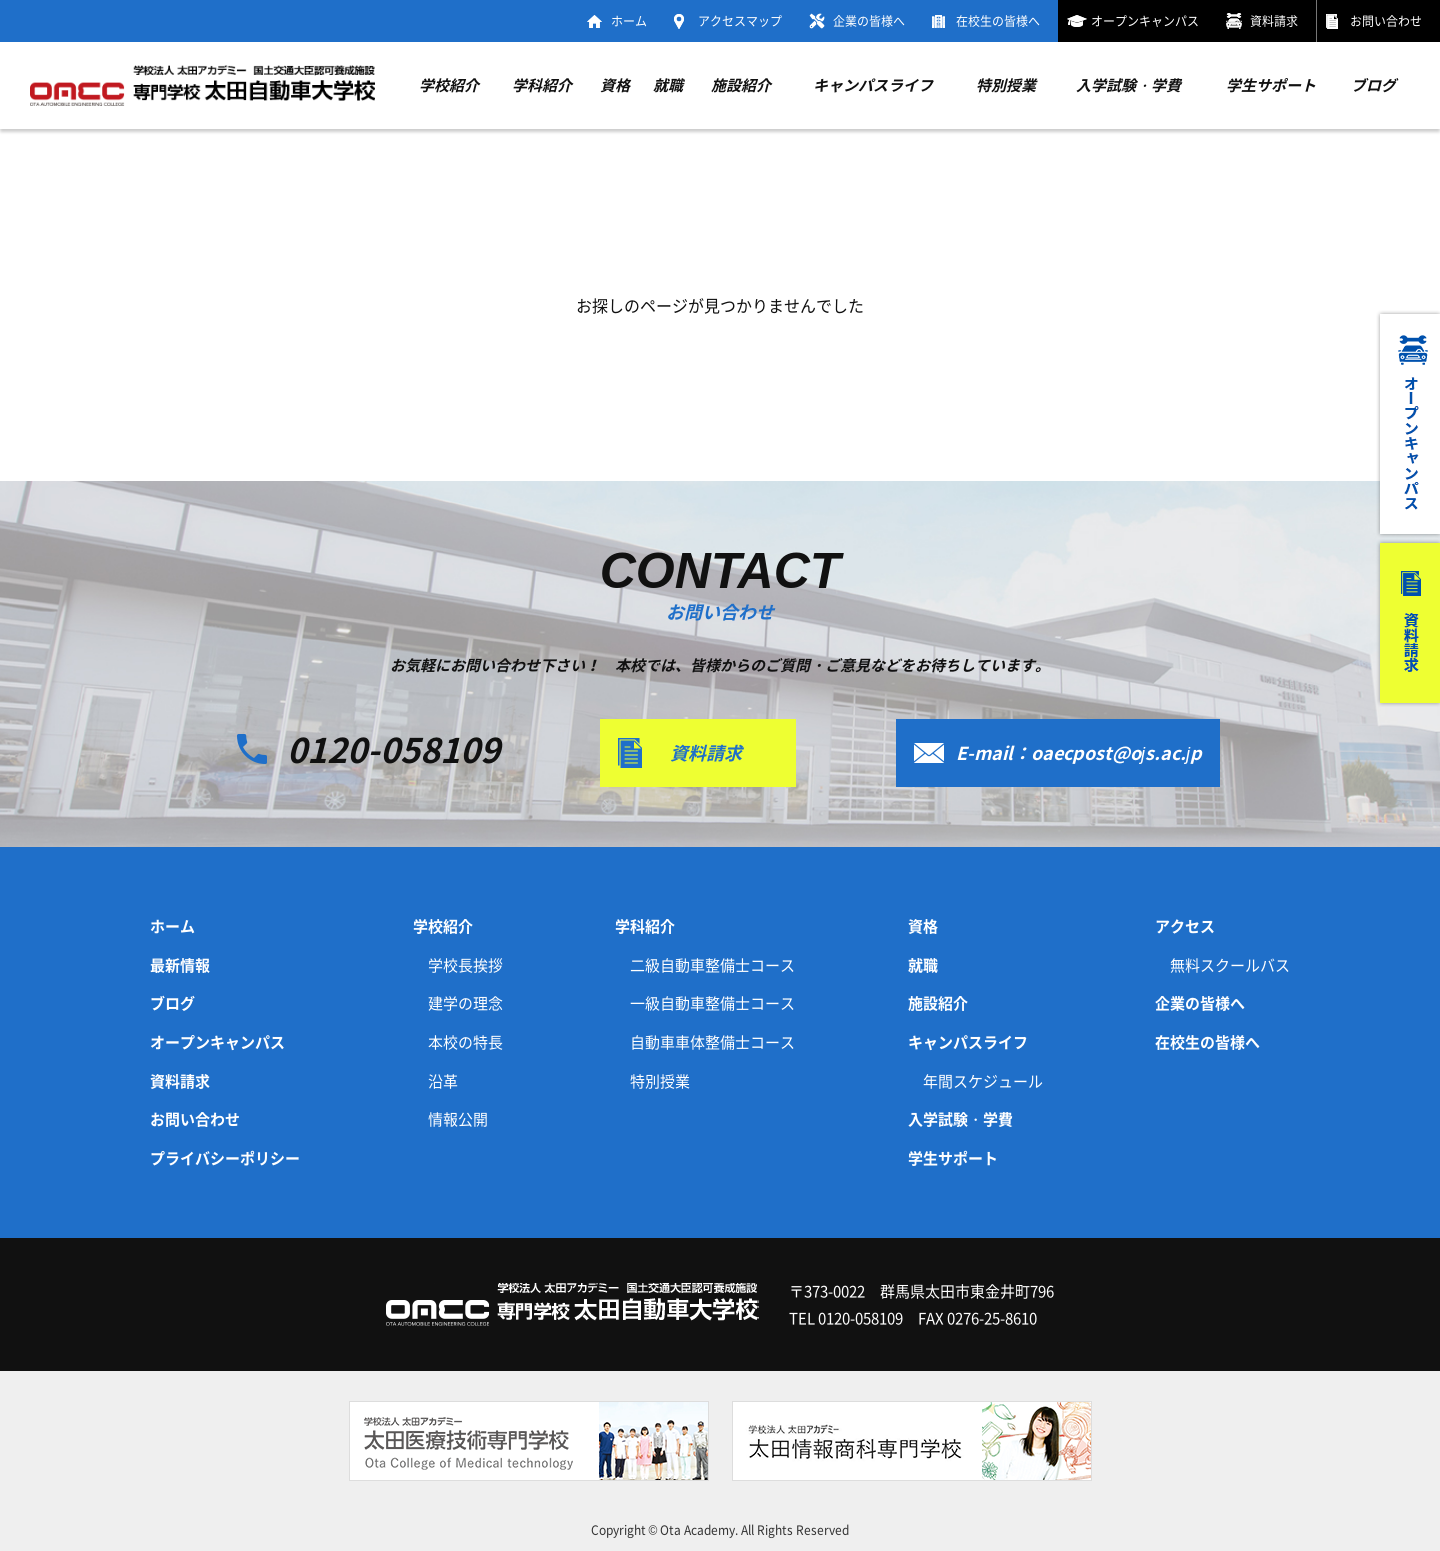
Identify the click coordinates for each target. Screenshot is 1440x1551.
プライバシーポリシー (225, 1158)
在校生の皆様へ (998, 21)
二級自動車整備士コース (712, 965)
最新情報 (180, 965)
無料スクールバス (1230, 965)
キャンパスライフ (873, 85)
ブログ (1373, 85)
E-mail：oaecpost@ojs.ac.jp (1079, 752)
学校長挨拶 (465, 965)
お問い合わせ (1386, 21)
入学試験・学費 (1128, 85)
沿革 (443, 1081)
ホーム (629, 21)
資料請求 (1274, 21)
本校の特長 (465, 1042)
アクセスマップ (740, 21)
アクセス (1185, 926)
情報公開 (458, 1119)
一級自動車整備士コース (712, 1003)
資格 (615, 85)
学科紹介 (542, 85)
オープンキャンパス (1145, 21)
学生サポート (1271, 85)
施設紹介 (741, 85)
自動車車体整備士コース (712, 1042)
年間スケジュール (983, 1081)
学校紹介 (449, 85)
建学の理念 (465, 1003)
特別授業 (1006, 85)
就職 (668, 85)
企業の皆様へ (869, 21)
